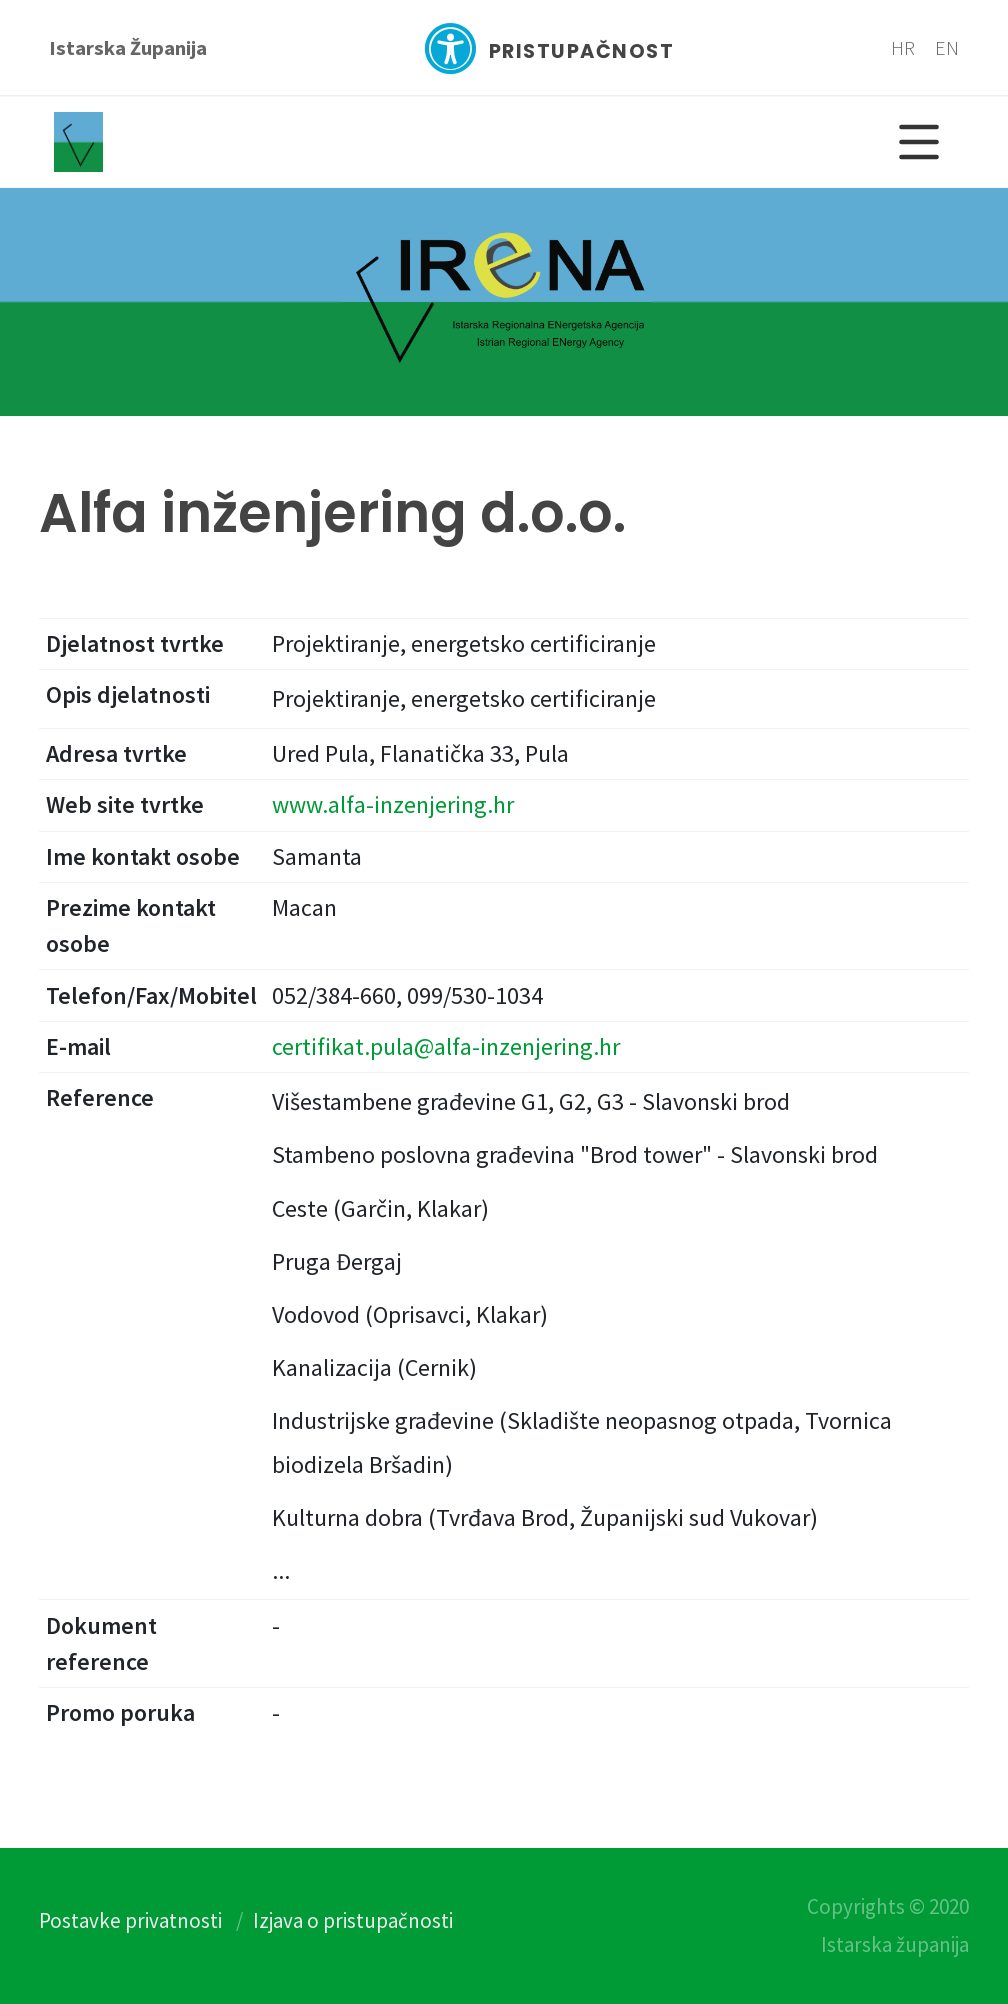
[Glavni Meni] (919, 142)
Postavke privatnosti (130, 1920)
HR (903, 48)
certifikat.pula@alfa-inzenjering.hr (446, 1046)
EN (947, 48)
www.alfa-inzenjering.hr (393, 804)
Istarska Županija (128, 48)
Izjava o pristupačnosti (353, 1920)
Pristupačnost (549, 48)
